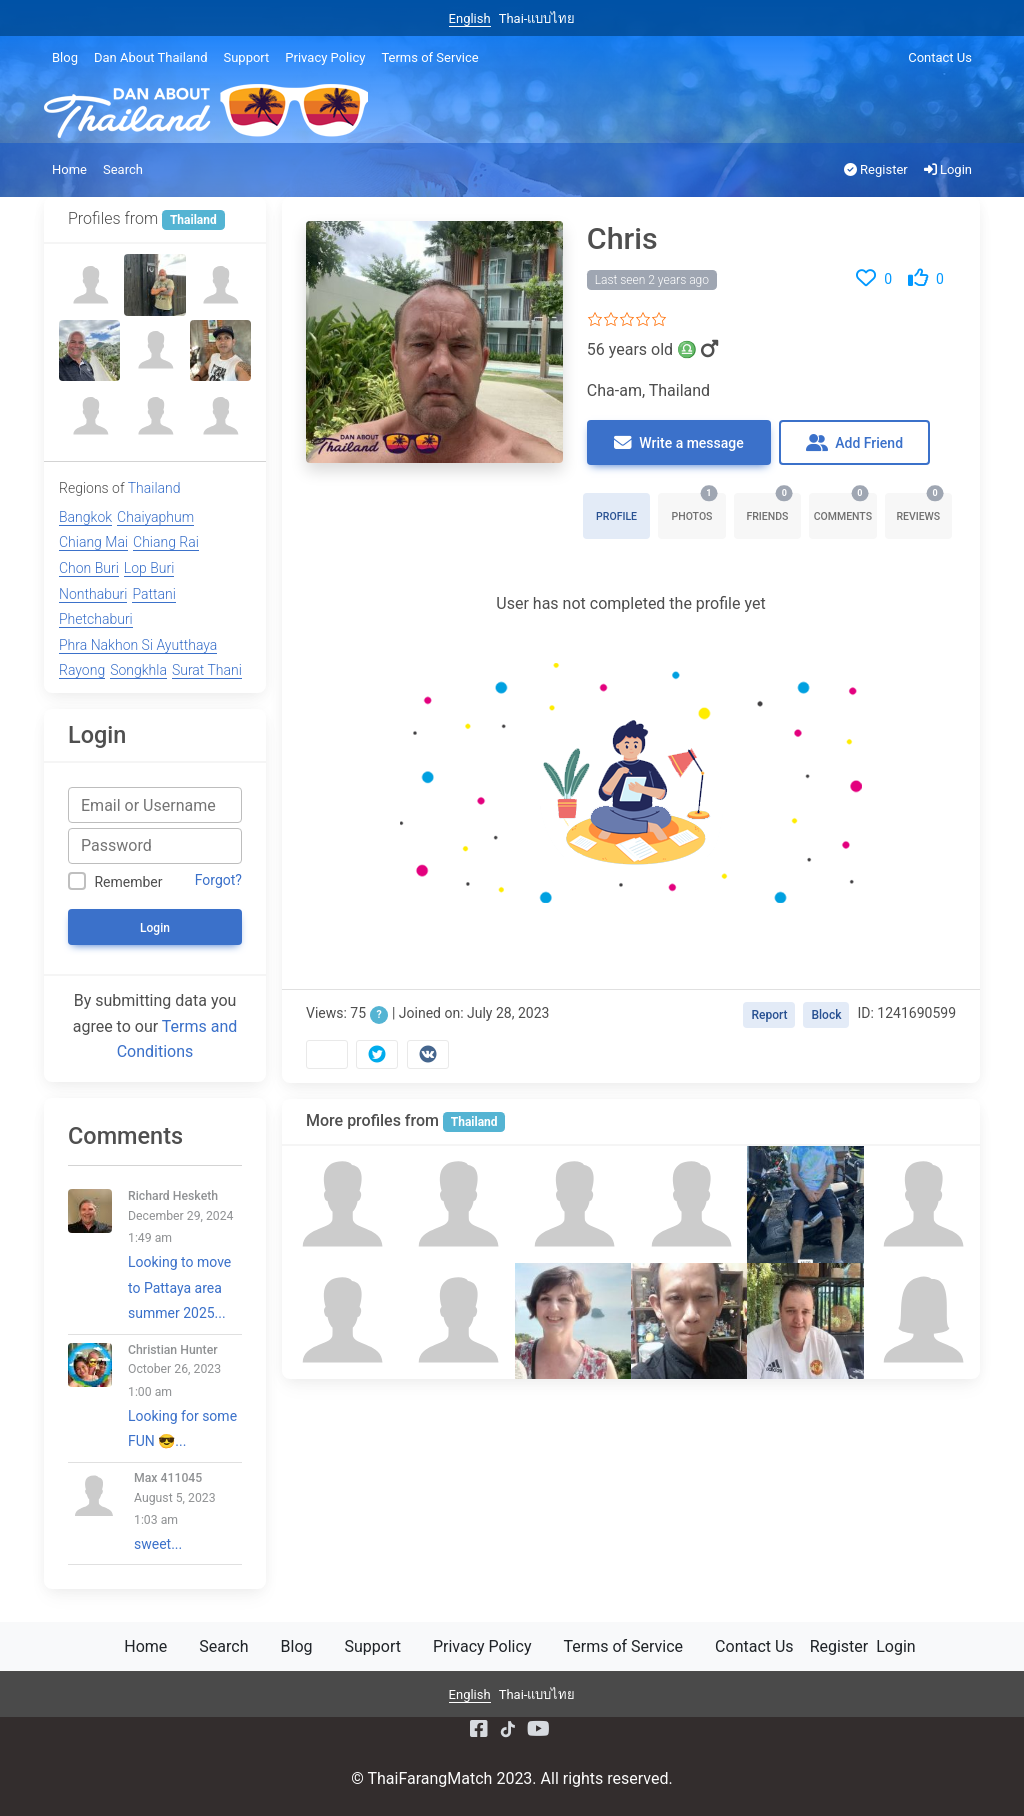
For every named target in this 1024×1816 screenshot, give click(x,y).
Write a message (679, 443)
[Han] (220, 350)
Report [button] (769, 1015)
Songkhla (138, 670)
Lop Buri (149, 568)
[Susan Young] (573, 1321)
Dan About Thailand (150, 57)
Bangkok (85, 517)
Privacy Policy (325, 57)
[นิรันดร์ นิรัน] (89, 284)
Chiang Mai (93, 542)
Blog (65, 57)
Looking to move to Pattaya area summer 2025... (185, 1255)
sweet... (188, 1511)
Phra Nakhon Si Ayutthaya (138, 645)
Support (246, 57)
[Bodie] (154, 284)
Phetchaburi (96, 619)
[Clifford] (340, 1204)
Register (876, 169)
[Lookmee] (922, 1321)
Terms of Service (429, 57)
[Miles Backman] (922, 1204)
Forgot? (218, 880)
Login (948, 169)
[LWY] (220, 415)
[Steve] (154, 350)
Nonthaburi (93, 594)
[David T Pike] (573, 1204)
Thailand (474, 1122)
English (470, 18)
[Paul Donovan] (805, 1204)
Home (69, 169)
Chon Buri (89, 568)
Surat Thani (207, 670)
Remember (128, 882)
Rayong (82, 670)
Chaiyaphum (155, 517)
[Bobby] (340, 1321)
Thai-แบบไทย (537, 18)
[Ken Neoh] (689, 1321)
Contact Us (940, 57)
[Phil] (89, 415)
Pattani (153, 594)
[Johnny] (456, 1321)
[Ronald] (805, 1321)
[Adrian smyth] (89, 350)
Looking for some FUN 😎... (185, 1396)
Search (123, 169)
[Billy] (689, 1204)
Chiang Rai (166, 542)
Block (826, 1015)
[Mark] (456, 1204)
